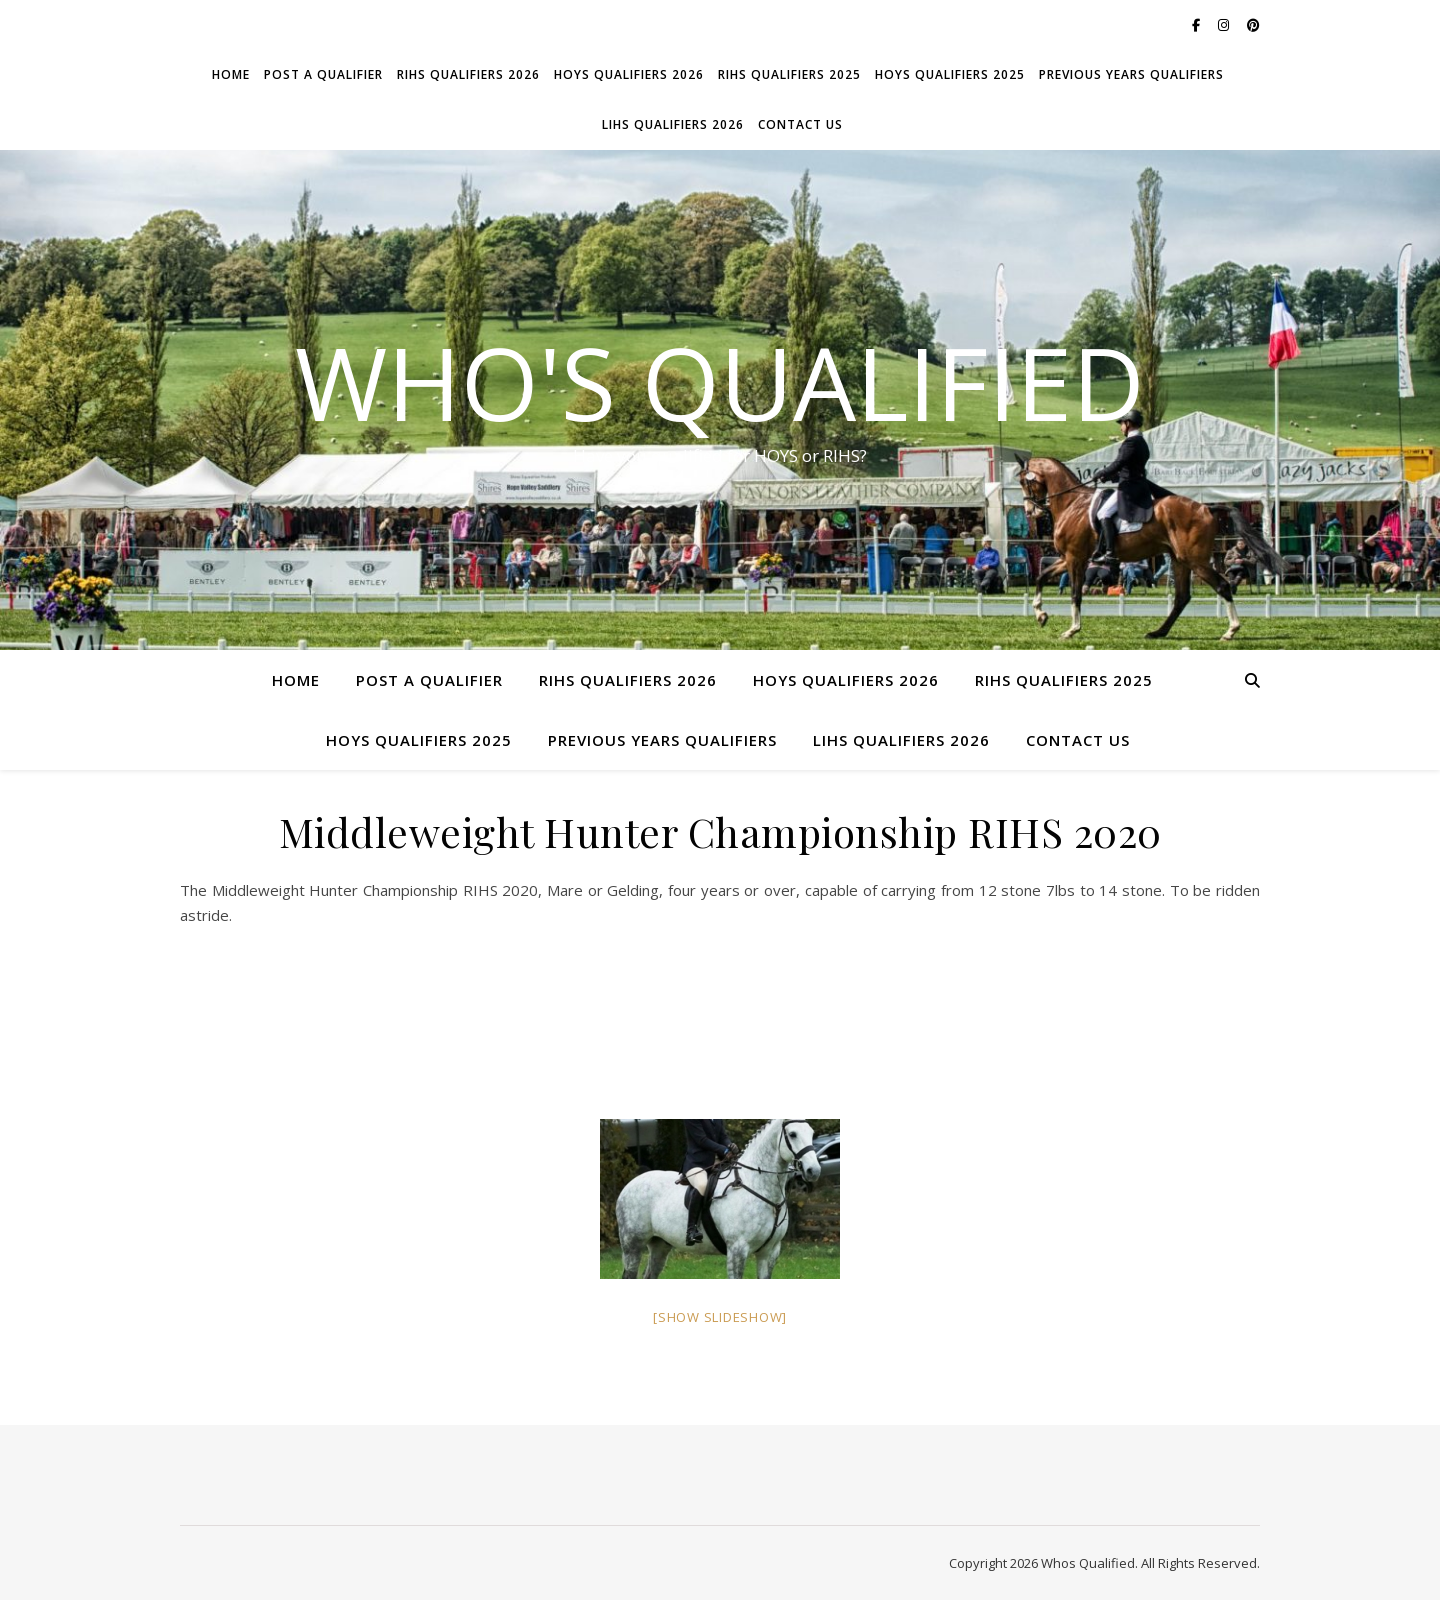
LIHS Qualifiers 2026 (673, 124)
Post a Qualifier (323, 74)
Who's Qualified (720, 382)
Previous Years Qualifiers (1131, 74)
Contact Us (800, 124)
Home (231, 74)
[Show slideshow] (720, 1317)
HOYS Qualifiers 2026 (629, 74)
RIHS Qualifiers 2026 (468, 74)
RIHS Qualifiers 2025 (789, 74)
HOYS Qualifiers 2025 (950, 74)
